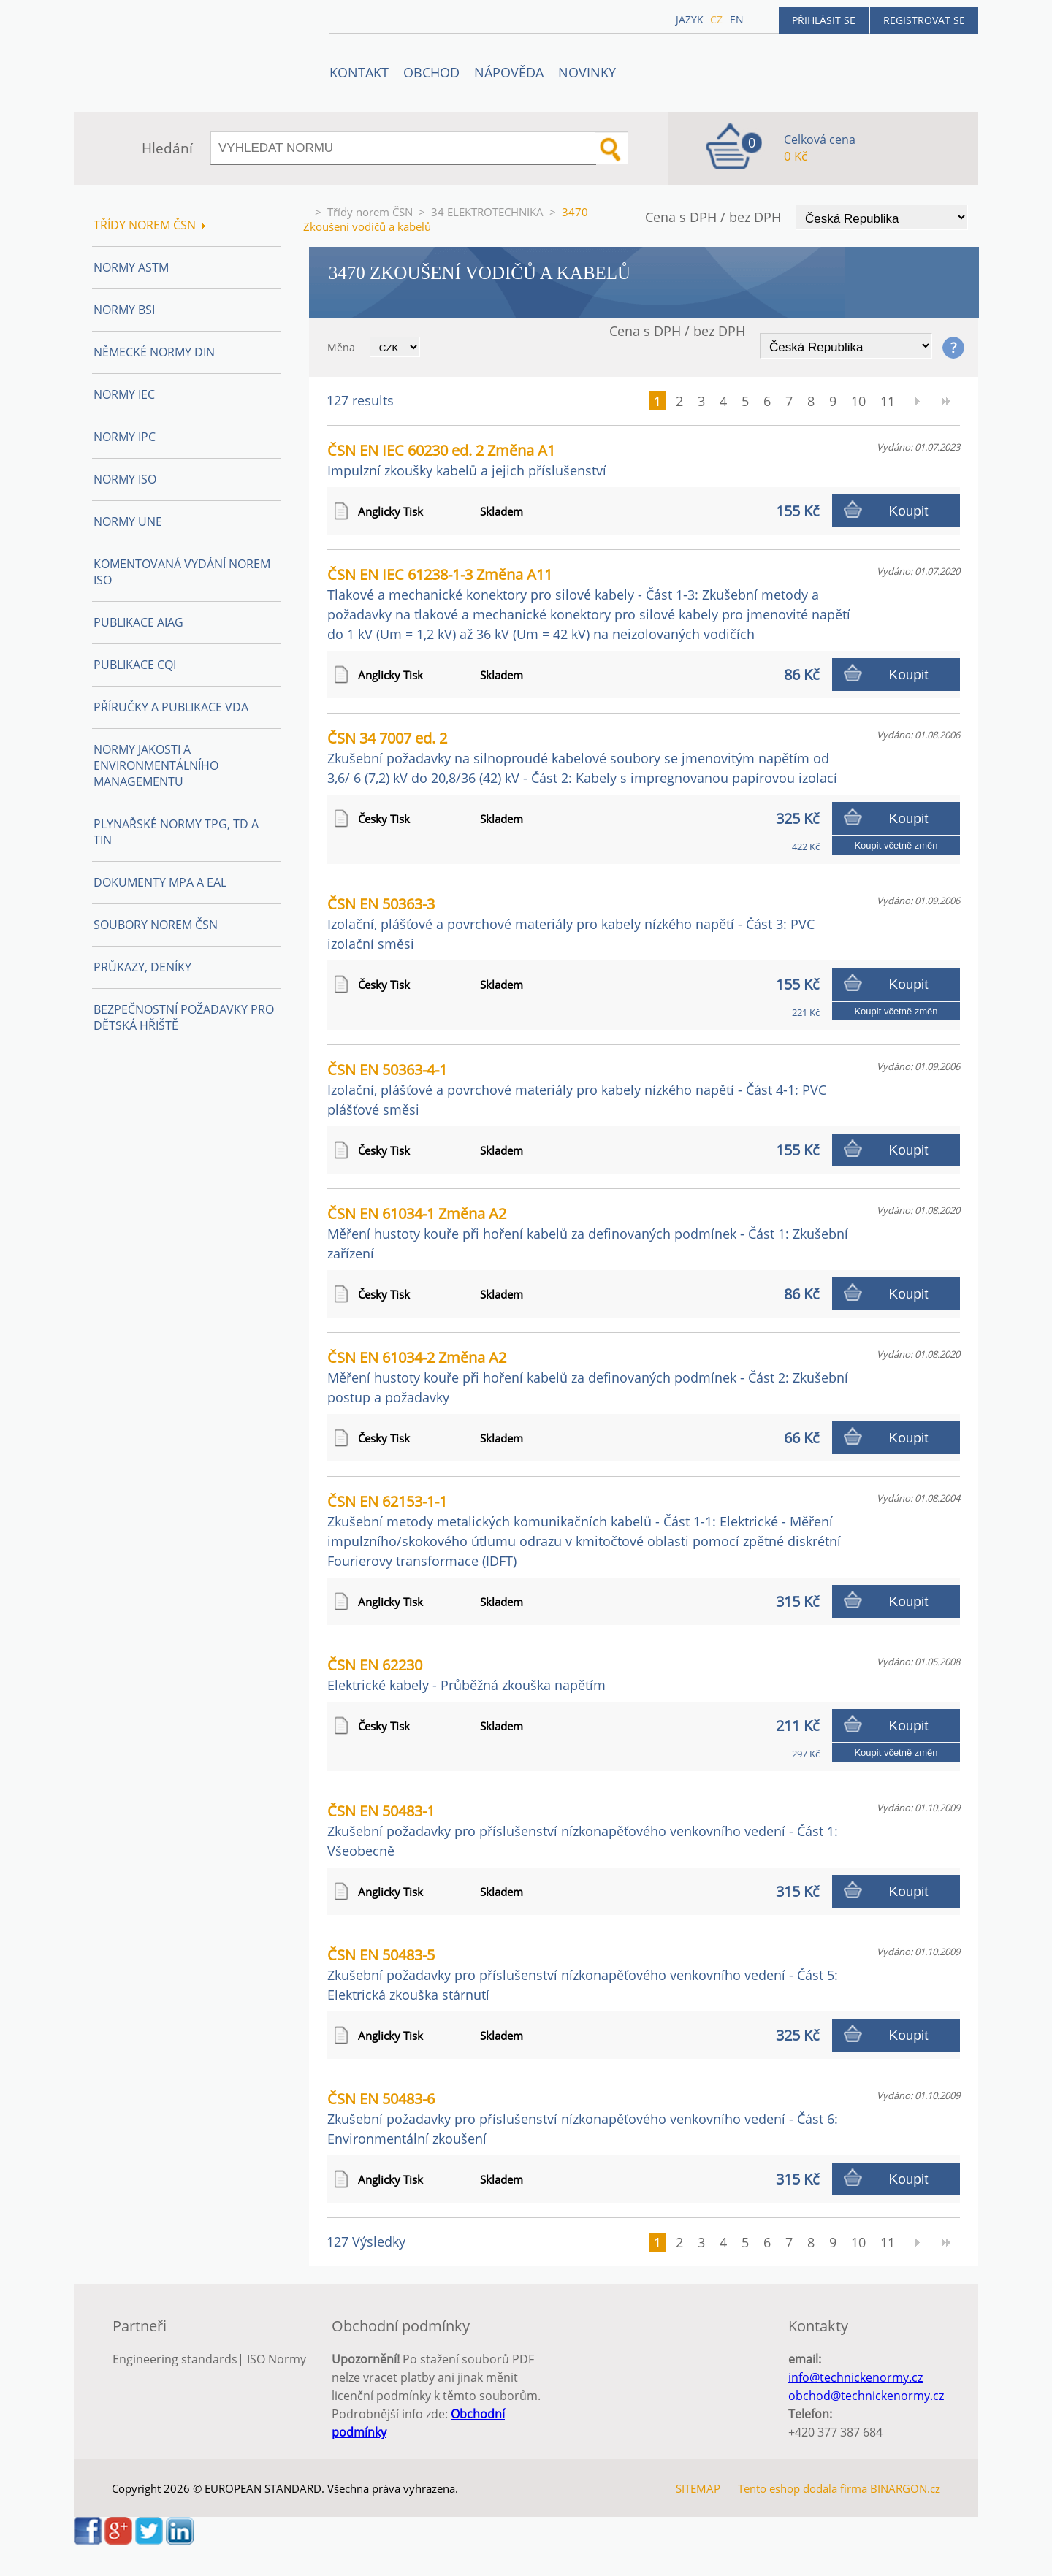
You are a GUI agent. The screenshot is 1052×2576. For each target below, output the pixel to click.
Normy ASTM (131, 267)
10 (858, 401)
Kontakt (359, 72)
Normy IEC (124, 394)
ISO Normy (276, 2359)
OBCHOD (431, 72)
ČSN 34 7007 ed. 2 (582, 757)
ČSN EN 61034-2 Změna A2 (587, 1377)
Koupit (909, 511)
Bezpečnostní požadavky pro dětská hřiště (184, 1017)
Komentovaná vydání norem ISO (182, 572)
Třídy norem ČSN (370, 212)
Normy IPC (125, 437)
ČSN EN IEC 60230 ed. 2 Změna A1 (466, 459)
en (737, 19)
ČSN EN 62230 (466, 1674)
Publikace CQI (135, 665)
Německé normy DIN (154, 352)
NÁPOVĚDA (509, 72)
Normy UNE (128, 521)
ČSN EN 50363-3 (571, 923)
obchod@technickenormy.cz (866, 2396)
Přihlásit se (823, 20)
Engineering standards (175, 2359)
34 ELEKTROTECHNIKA (487, 212)
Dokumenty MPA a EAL (160, 882)
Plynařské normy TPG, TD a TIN (176, 832)
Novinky (587, 72)
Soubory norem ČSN (156, 925)
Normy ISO (125, 479)
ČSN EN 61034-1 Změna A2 (587, 1233)
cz (716, 19)
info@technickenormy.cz (855, 2377)
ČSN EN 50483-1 (582, 1830)
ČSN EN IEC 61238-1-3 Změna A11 (588, 604)
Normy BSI (124, 310)
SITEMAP (698, 2488)
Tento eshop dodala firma (802, 2488)
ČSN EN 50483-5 (582, 1974)
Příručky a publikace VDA (171, 707)
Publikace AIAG (138, 622)
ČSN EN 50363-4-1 (576, 1089)
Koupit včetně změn (895, 845)
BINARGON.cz (905, 2488)
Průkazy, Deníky (142, 967)
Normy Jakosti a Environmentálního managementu (156, 765)
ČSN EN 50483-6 (582, 2118)
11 (887, 401)
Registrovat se (924, 20)
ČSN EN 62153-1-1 (584, 1530)
